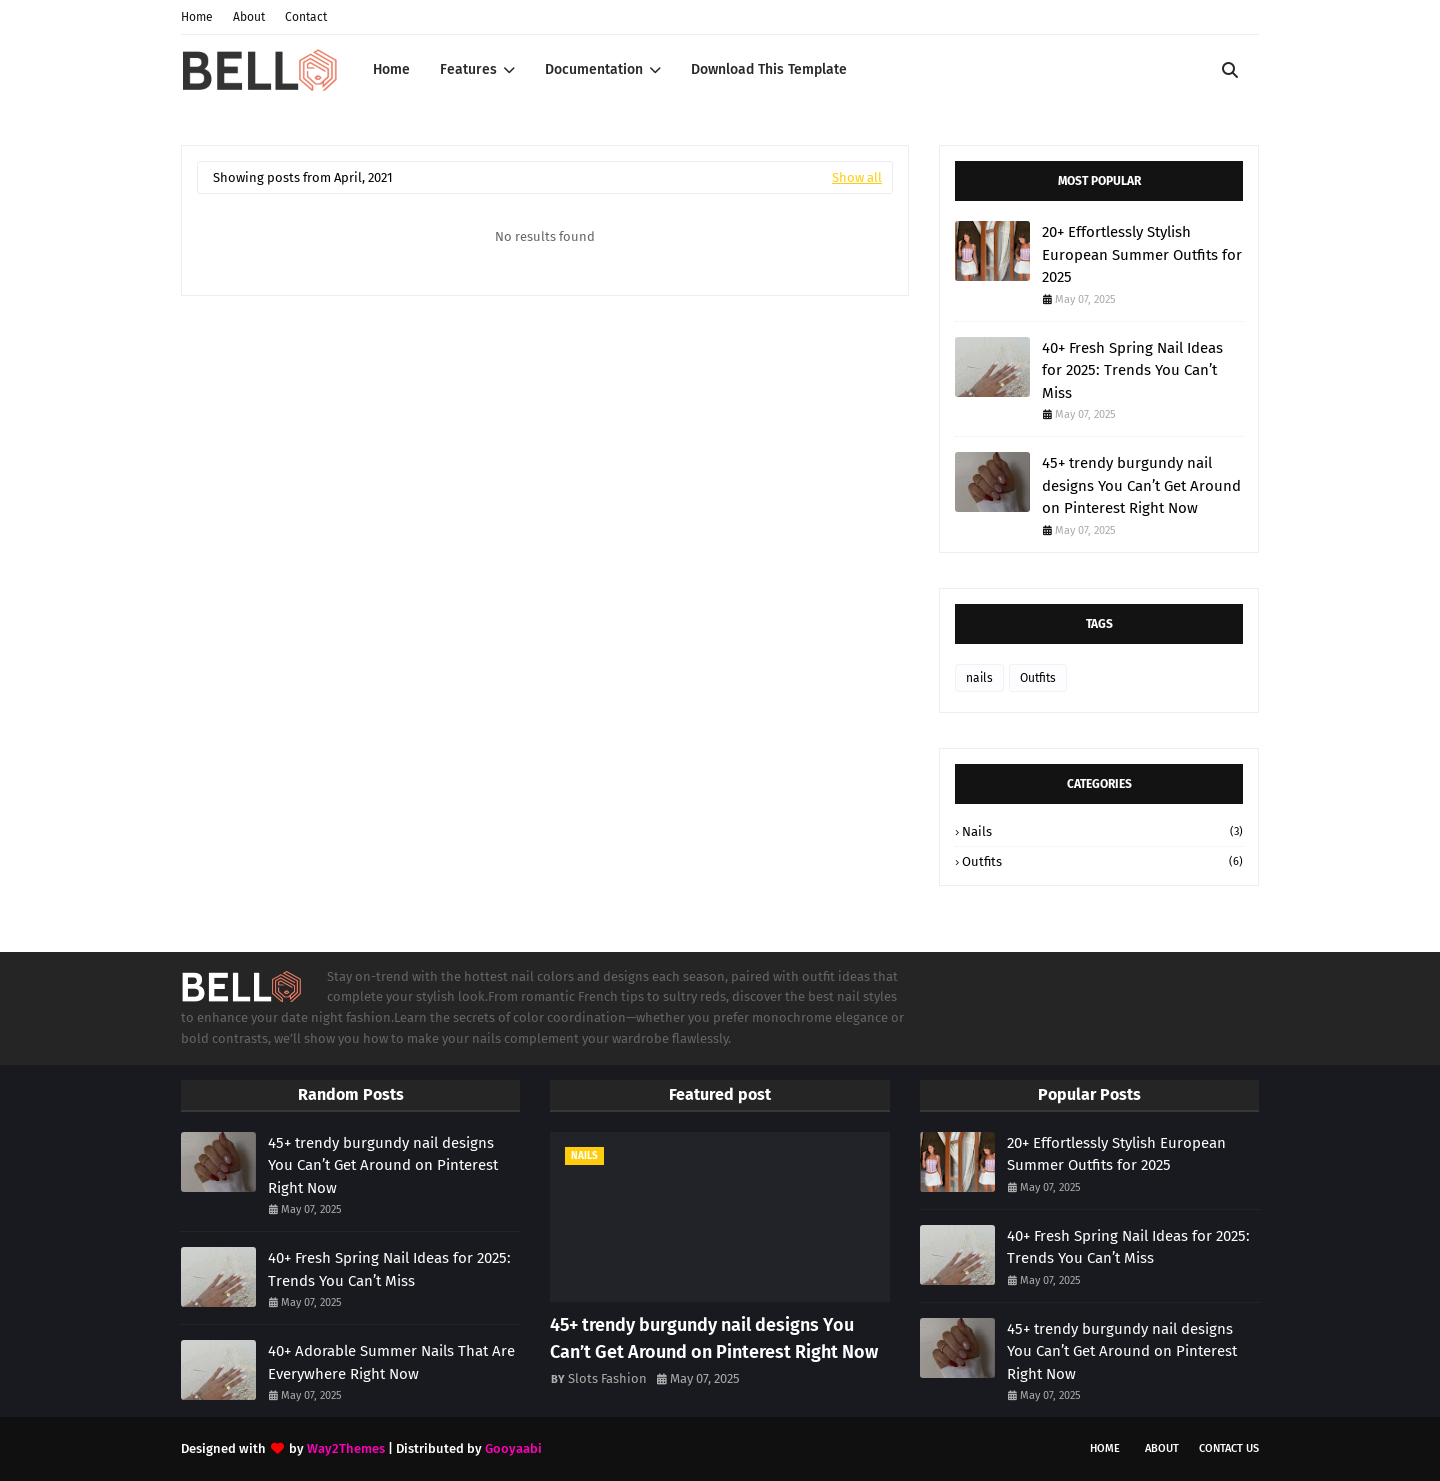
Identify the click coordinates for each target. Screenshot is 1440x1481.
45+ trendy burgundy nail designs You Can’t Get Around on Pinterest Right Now (1141, 485)
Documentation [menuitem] (594, 69)
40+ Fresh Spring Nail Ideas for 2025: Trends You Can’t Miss (1132, 370)
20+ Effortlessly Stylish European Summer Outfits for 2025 (1142, 254)
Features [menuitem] (468, 69)
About (249, 17)
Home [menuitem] (391, 69)
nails (979, 678)
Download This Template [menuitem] (769, 69)
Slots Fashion (607, 1378)
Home (197, 17)
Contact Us (1229, 1448)
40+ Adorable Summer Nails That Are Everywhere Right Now (391, 1362)
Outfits (1038, 678)
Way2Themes (346, 1448)
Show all (857, 177)
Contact (306, 17)
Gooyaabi (513, 1448)
